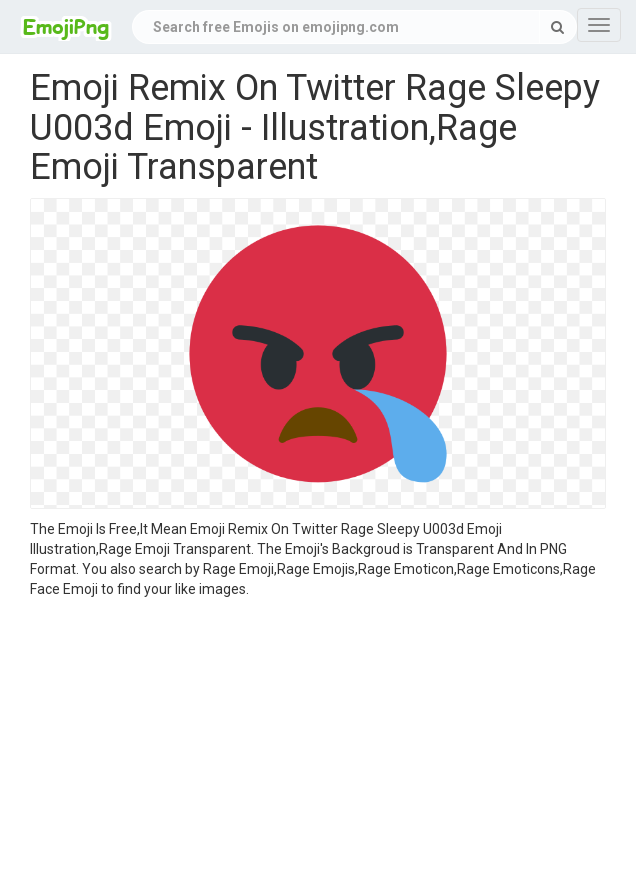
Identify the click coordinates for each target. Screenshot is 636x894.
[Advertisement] (318, 749)
